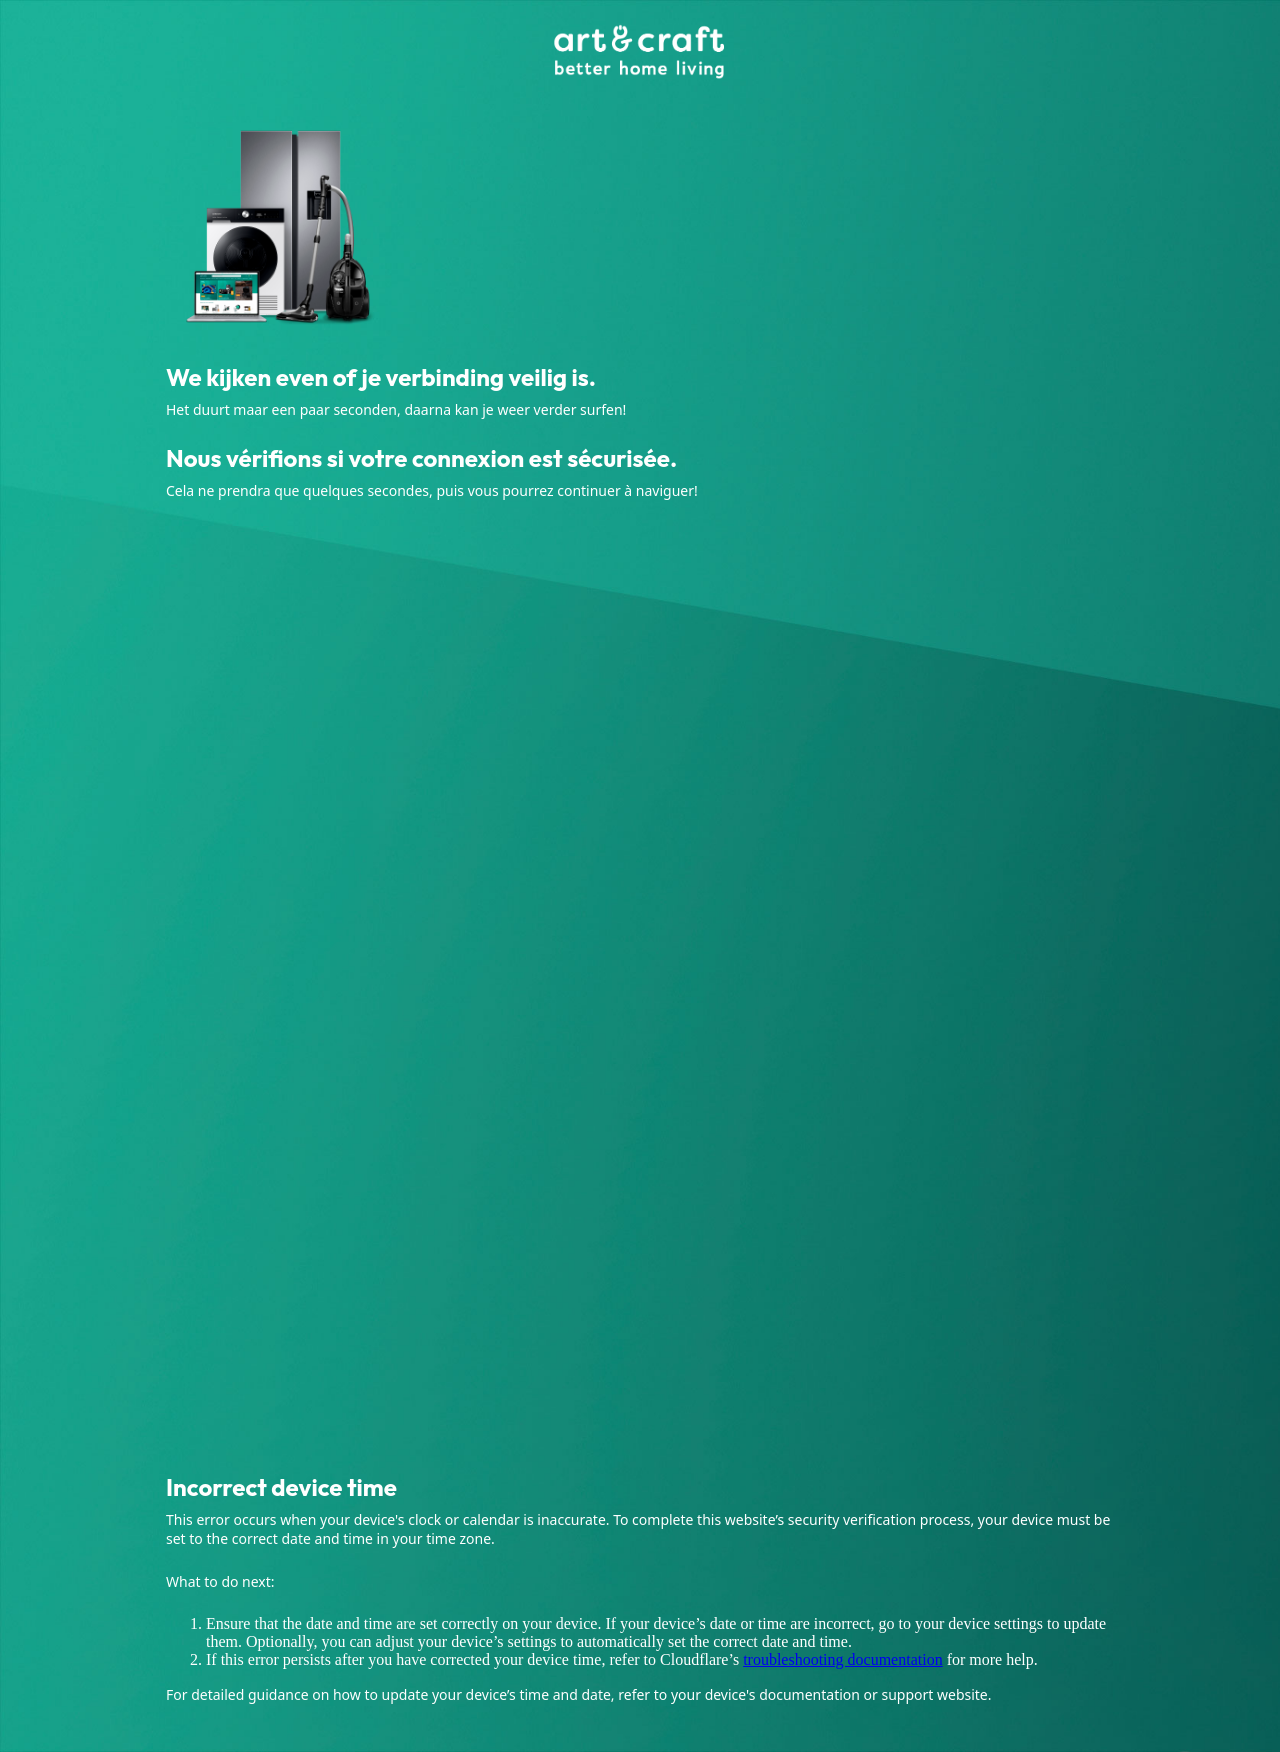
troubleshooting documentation (843, 1659)
